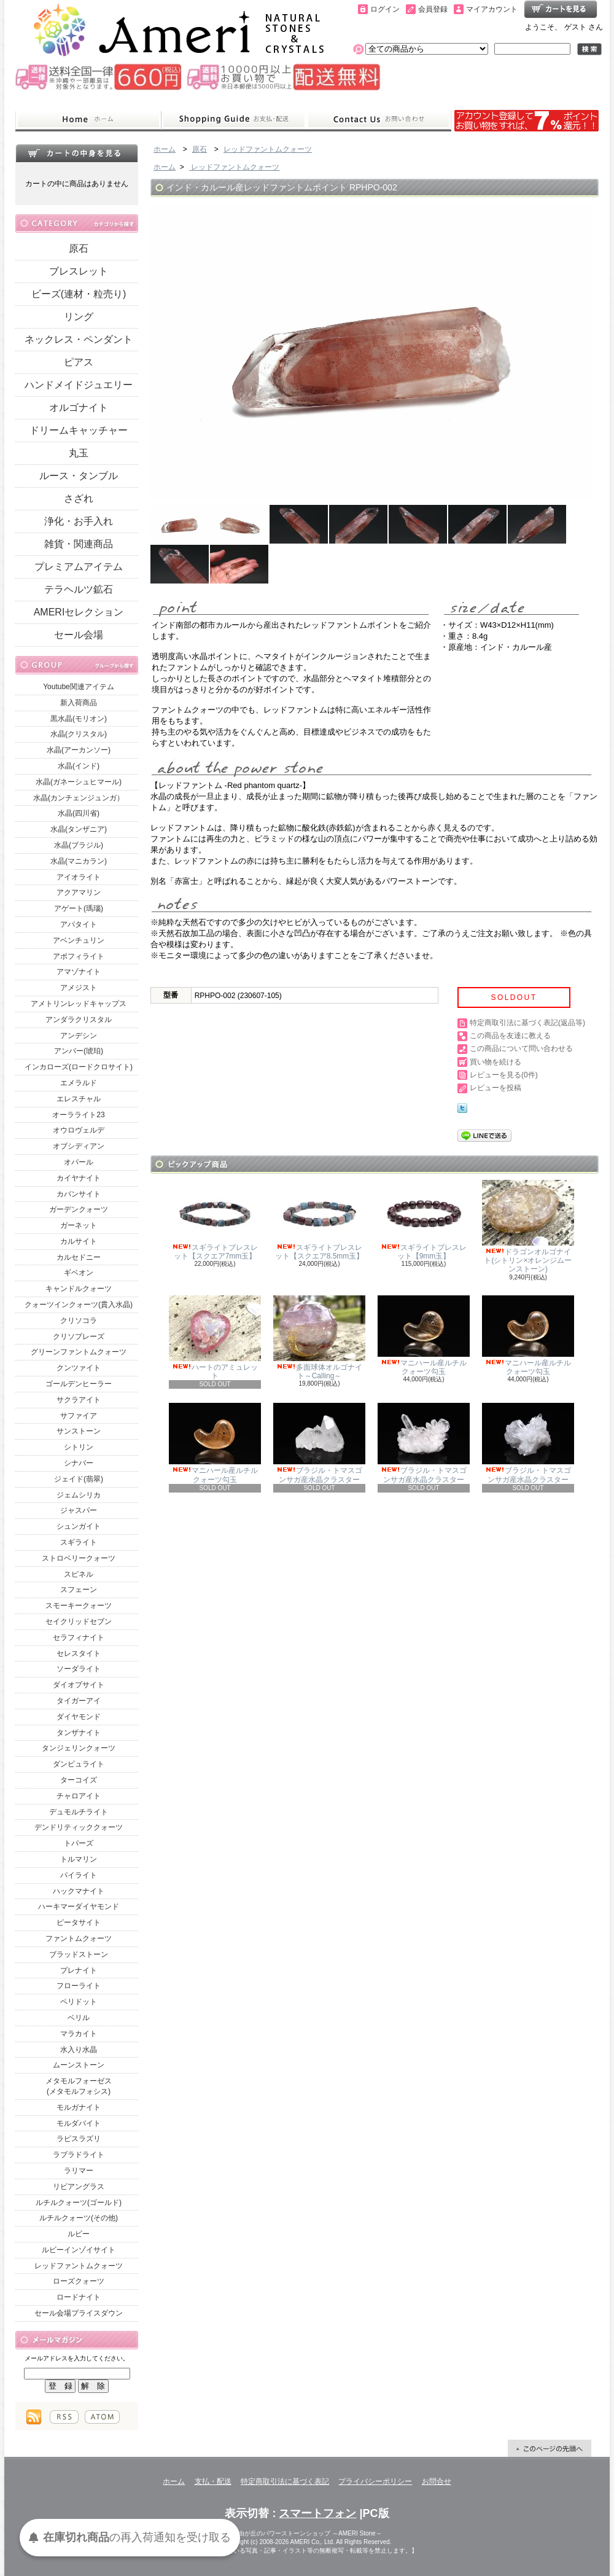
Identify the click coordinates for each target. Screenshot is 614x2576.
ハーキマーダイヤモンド (78, 1906)
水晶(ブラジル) (78, 845)
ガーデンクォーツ (78, 1209)
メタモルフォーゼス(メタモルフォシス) (78, 2086)
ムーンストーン (78, 2065)
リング (78, 316)
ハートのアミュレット (215, 1337)
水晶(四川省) (78, 813)
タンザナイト (78, 1732)
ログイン (385, 9)
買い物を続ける (495, 1062)
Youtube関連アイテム (78, 686)
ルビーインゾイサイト (78, 2250)
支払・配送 (213, 2481)
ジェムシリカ (78, 1495)
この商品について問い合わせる (521, 1048)
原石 (78, 248)
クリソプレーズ (78, 1336)
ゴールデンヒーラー (78, 1384)
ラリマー (78, 2170)
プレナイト (78, 1970)
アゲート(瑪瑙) (78, 908)
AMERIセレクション (79, 612)
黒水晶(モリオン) (78, 718)
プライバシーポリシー (375, 2481)
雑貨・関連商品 (78, 544)
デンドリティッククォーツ (78, 1827)
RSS (64, 2417)
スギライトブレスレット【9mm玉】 (424, 1220)
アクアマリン (78, 892)
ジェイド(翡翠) (78, 1479)
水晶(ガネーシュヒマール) (79, 782)
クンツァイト (78, 1368)
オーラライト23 (78, 1114)
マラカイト (78, 2033)
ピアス (78, 362)
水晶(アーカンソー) (79, 750)
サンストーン (78, 1431)
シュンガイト (78, 1526)
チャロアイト (78, 1796)
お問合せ (378, 120)
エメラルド (78, 1083)
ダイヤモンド (78, 1716)
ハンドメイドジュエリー (79, 385)
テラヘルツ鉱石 (78, 589)
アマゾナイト (78, 971)
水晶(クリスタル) (78, 734)
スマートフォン (317, 2513)
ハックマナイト (78, 1891)
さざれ (78, 498)
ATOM (102, 2417)
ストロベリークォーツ (78, 1558)
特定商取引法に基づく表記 (285, 2481)
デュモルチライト (78, 1812)
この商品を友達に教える (510, 1035)
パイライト (78, 1875)
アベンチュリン (78, 940)
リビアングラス (78, 2186)
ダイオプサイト (78, 1684)
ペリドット (78, 2001)
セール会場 (78, 635)
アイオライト (78, 877)
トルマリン (78, 1859)
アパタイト (78, 924)
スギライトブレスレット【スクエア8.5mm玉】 (319, 1220)
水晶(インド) (78, 766)
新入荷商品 (78, 702)
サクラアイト (78, 1399)
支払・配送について (233, 120)
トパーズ (78, 1843)
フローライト (78, 1985)
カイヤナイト (78, 1178)
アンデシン (78, 1035)
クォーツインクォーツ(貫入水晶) (79, 1304)
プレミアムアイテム (78, 566)
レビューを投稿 (495, 1087)
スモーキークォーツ (78, 1605)
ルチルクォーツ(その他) (78, 2218)
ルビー (79, 2234)
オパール (78, 1162)
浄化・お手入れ (78, 521)
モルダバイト (78, 2123)
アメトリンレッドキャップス (78, 1003)
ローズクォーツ (78, 2281)
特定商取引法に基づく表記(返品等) (527, 1022)
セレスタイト (78, 1653)
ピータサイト (78, 1922)
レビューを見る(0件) (504, 1075)
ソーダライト (78, 1669)
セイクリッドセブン (78, 1621)
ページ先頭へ (549, 2448)
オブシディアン (78, 1146)
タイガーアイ (78, 1700)
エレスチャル (78, 1099)
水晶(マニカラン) (78, 861)
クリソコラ (78, 1320)
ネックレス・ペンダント (79, 339)
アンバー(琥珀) (78, 1051)
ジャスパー (78, 1510)
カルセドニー (78, 1257)
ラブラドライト (78, 2154)
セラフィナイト (78, 1637)
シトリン (78, 1447)
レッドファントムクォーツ (78, 2266)
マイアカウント (492, 9)
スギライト (78, 1542)
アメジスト (78, 987)
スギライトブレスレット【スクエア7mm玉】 (215, 1220)
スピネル (78, 1574)
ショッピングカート (560, 9)
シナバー (78, 1463)
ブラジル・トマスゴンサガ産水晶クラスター (319, 1443)
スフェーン (78, 1589)
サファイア (78, 1415)
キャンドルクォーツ (78, 1288)
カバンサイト (78, 1194)
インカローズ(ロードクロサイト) (79, 1067)
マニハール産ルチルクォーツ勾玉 (424, 1335)
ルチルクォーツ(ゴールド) (79, 2202)
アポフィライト (78, 956)
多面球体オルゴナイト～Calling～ (319, 1337)
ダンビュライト (78, 1764)
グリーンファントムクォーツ (78, 1352)
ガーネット (78, 1225)
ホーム (88, 120)
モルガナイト (78, 2107)
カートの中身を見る (76, 153)
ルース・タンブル (78, 475)
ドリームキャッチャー (78, 430)
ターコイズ (78, 1780)
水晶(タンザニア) (78, 829)
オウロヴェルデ (78, 1130)
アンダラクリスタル (78, 1019)
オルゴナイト (78, 407)
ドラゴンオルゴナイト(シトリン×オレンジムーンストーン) (528, 1227)
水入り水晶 (78, 2049)
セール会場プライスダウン (78, 2313)
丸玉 (78, 453)
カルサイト (78, 1241)
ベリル (79, 2017)
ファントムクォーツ (78, 1938)
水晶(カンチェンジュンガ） (78, 798)
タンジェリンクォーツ (78, 1748)
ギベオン (78, 1272)
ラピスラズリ (78, 2138)
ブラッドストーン (78, 1954)
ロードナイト (78, 2297)
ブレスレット (78, 271)
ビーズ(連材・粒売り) (78, 294)
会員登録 (433, 9)
